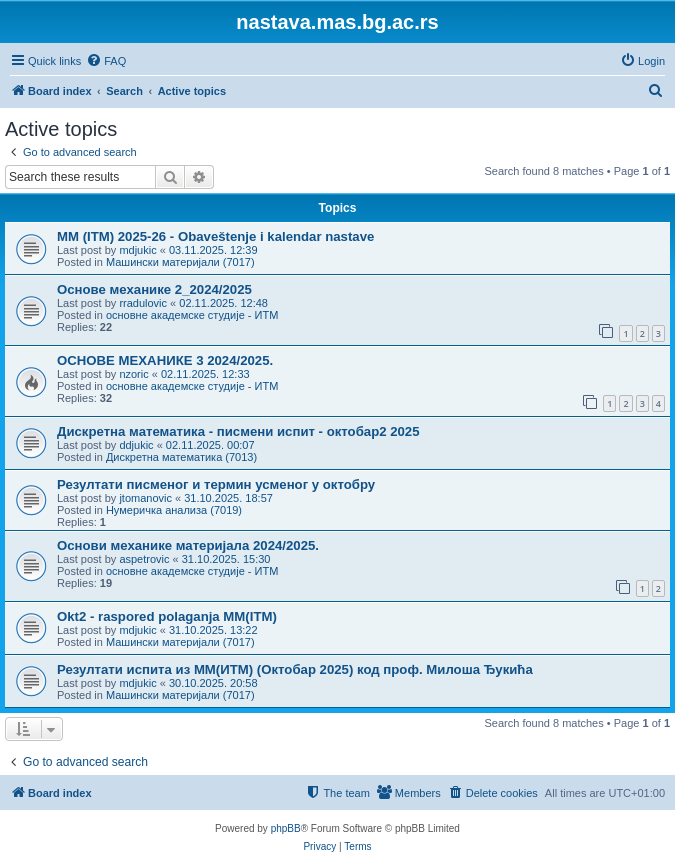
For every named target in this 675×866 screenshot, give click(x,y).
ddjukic (136, 445)
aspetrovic (144, 559)
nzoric (133, 374)
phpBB (286, 828)
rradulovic (143, 303)
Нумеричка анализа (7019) (174, 510)
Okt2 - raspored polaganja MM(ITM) (167, 616)
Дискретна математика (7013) (181, 457)
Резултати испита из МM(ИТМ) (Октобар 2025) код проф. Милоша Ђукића (295, 669)
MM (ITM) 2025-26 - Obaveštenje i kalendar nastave (215, 236)
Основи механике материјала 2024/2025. (188, 545)
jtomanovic (145, 498)
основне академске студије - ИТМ (192, 315)
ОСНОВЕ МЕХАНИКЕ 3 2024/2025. (165, 360)
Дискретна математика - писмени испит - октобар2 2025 (238, 431)
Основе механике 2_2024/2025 (154, 289)
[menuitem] (106, 61)
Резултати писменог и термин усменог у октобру (216, 484)
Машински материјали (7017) (180, 262)
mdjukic (137, 250)
